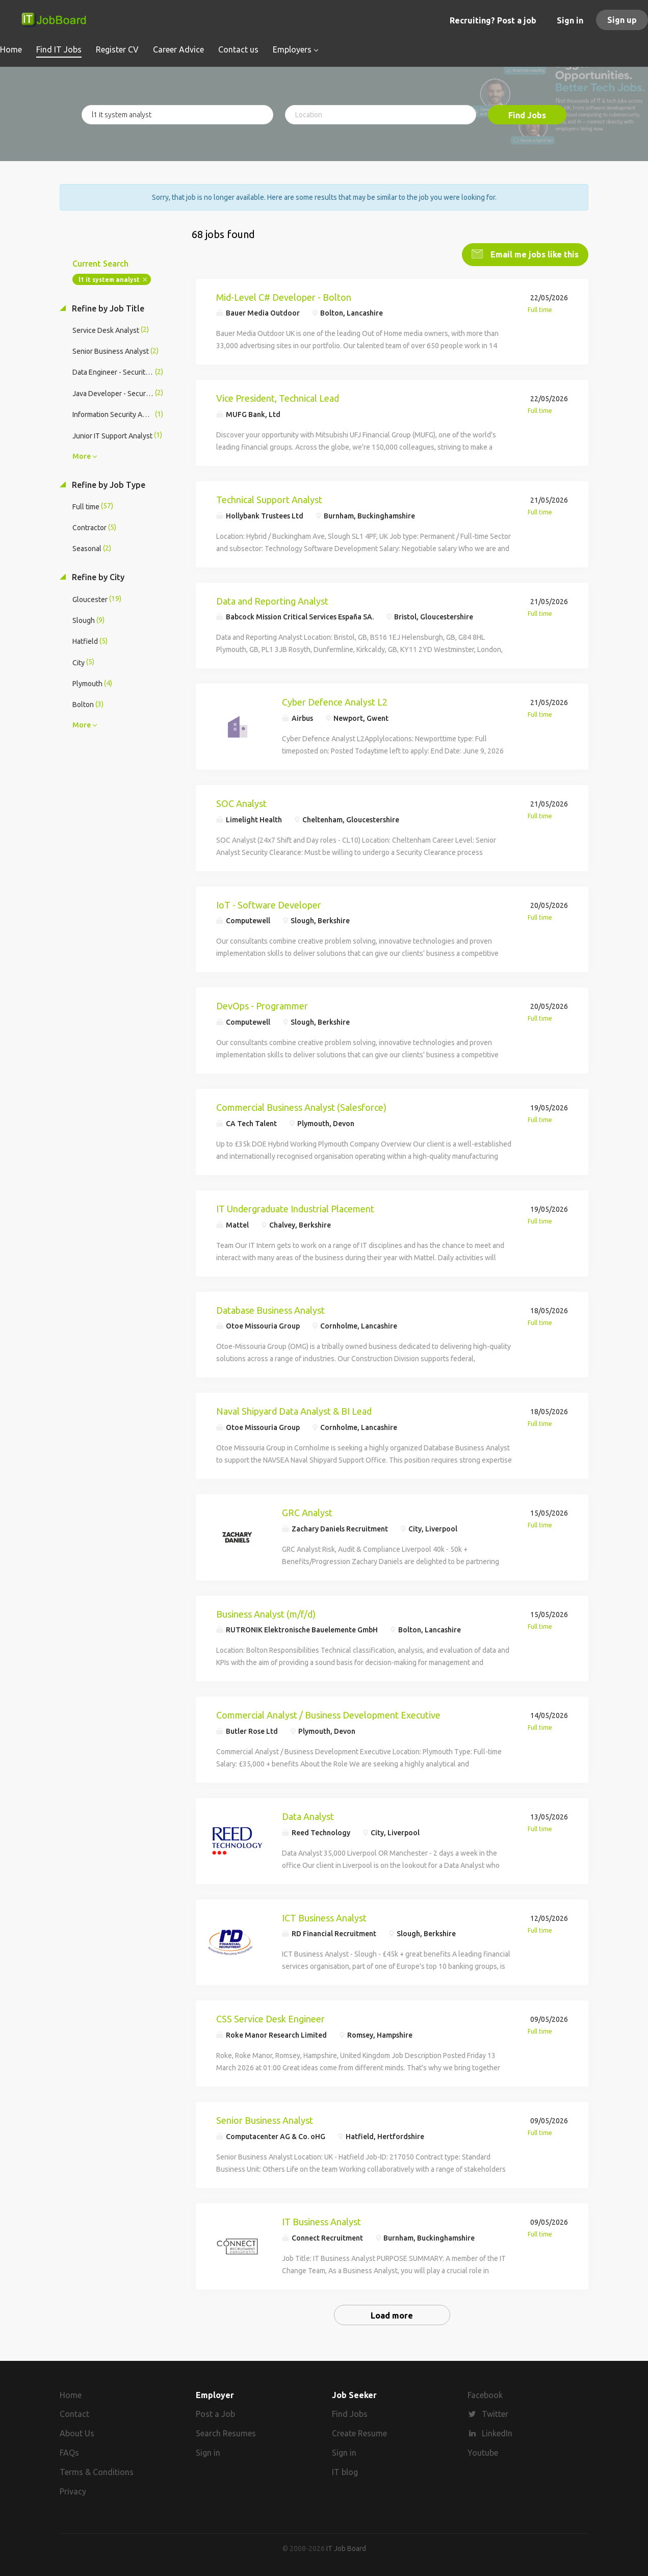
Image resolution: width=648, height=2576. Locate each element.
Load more (392, 2314)
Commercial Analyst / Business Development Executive (328, 1714)
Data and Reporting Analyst (272, 600)
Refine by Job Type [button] (107, 483)
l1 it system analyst (109, 278)
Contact (74, 2413)
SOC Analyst (241, 802)
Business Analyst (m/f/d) (266, 1613)
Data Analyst (308, 1815)
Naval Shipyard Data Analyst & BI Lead (294, 1410)
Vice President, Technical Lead (277, 397)
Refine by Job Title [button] (107, 307)
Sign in (570, 20)
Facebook (485, 2394)
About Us (77, 2432)
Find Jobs (527, 115)
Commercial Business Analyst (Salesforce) (301, 1106)
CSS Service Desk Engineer (270, 2018)
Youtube (483, 2451)
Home (71, 2394)
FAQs (69, 2451)
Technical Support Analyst (269, 498)
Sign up (622, 19)
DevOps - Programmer (262, 1005)
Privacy (73, 2490)
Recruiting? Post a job (493, 20)
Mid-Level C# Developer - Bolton (283, 296)
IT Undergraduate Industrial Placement (295, 1208)
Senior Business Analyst (264, 2119)
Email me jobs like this (533, 253)
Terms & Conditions (97, 2471)
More (81, 455)
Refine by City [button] (97, 576)
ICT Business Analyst (324, 1917)
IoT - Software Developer (268, 904)
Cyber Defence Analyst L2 (334, 701)
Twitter (495, 2413)
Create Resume (359, 2432)
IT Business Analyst (321, 2221)
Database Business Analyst (270, 1309)
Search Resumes (226, 2432)
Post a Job (215, 2413)
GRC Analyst (307, 1511)
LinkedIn (497, 2432)
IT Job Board (346, 2547)
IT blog (345, 2471)
